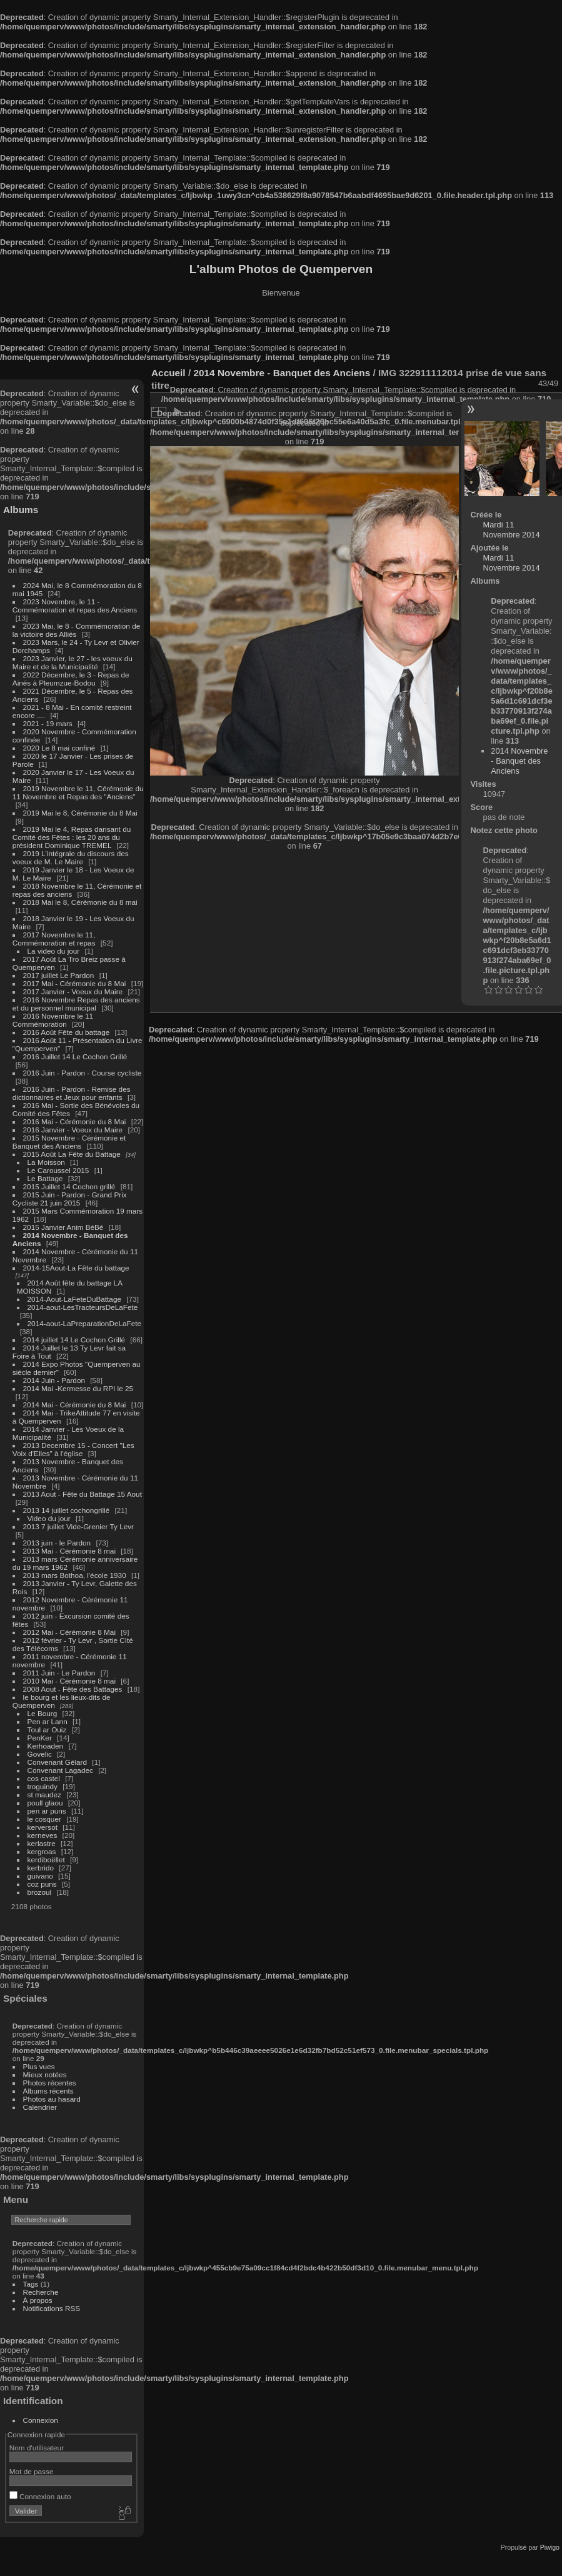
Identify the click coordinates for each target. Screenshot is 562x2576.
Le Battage (45, 1178)
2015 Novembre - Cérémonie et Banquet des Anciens (69, 1142)
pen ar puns (47, 1811)
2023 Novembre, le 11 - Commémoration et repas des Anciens (75, 605)
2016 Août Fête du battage (66, 1032)
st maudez (44, 1794)
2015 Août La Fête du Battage (72, 1154)
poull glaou (45, 1803)
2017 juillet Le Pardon (58, 975)
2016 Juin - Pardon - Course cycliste (82, 1073)
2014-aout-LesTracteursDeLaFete (83, 1307)
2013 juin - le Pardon (57, 1543)
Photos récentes (49, 2083)
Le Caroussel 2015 (58, 1170)
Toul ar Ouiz (47, 1729)
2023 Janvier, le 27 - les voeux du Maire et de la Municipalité (73, 662)
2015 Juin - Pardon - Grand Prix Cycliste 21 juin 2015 (70, 1199)
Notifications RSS (52, 2308)
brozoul (40, 1892)
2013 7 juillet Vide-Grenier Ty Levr (78, 1526)
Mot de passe (31, 2471)
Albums (20, 509)
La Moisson (46, 1162)
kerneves (43, 1835)
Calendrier (40, 2107)
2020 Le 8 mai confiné (59, 748)
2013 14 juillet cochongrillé (67, 1510)
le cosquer (44, 1819)
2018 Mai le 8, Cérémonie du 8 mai (80, 902)
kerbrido (41, 1868)
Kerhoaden (46, 1746)
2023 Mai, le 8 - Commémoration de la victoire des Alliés (76, 630)
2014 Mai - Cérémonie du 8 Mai (74, 1404)
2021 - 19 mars (48, 723)
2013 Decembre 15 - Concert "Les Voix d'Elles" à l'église (73, 1449)
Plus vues (39, 2066)
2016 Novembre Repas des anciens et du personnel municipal (76, 1004)
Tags (31, 2284)
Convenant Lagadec (60, 1770)
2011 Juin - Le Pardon (59, 1673)
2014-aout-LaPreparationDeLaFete (85, 1323)
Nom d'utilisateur (36, 2448)
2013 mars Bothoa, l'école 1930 (74, 1575)
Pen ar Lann (48, 1721)
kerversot (43, 1827)
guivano (40, 1876)
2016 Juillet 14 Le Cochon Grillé (75, 1056)
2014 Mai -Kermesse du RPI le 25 (78, 1388)
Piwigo (549, 2547)
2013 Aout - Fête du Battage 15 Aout (82, 1494)
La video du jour (54, 951)
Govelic (40, 1754)
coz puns (42, 1884)
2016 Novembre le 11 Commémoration (53, 1020)
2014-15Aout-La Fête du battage (76, 1268)
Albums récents (48, 2091)
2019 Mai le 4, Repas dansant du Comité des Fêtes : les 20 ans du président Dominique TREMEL (72, 837)
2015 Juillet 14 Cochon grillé (69, 1186)
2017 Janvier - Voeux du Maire (73, 991)
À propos (38, 2300)
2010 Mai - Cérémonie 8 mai (69, 1681)
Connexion (40, 2420)
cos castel (44, 1778)
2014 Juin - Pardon (54, 1380)
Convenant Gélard (58, 1762)
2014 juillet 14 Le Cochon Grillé (74, 1339)
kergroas (42, 1851)
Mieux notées (45, 2074)
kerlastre (42, 1843)
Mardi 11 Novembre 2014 (511, 529)
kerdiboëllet (46, 1859)
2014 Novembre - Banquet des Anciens (281, 372)
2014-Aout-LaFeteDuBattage (74, 1299)
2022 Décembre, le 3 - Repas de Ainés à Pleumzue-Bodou (71, 679)
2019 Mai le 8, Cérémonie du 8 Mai (80, 813)
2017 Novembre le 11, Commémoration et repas (54, 939)
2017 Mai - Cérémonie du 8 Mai (74, 983)
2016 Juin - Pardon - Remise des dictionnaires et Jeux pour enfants (72, 1093)
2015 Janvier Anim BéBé (63, 1227)
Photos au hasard (52, 2099)
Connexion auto (40, 2496)
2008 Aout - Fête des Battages (73, 1689)
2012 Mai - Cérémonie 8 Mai (69, 1632)
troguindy (43, 1786)
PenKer (40, 1738)
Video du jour (49, 1518)
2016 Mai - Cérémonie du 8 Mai (74, 1121)
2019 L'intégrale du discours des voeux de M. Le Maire (71, 857)
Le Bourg (43, 1713)
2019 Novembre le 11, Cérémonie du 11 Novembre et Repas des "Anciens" (78, 792)
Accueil (168, 372)
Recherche (41, 2292)
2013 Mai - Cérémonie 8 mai (69, 1551)
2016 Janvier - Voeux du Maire (73, 1130)
